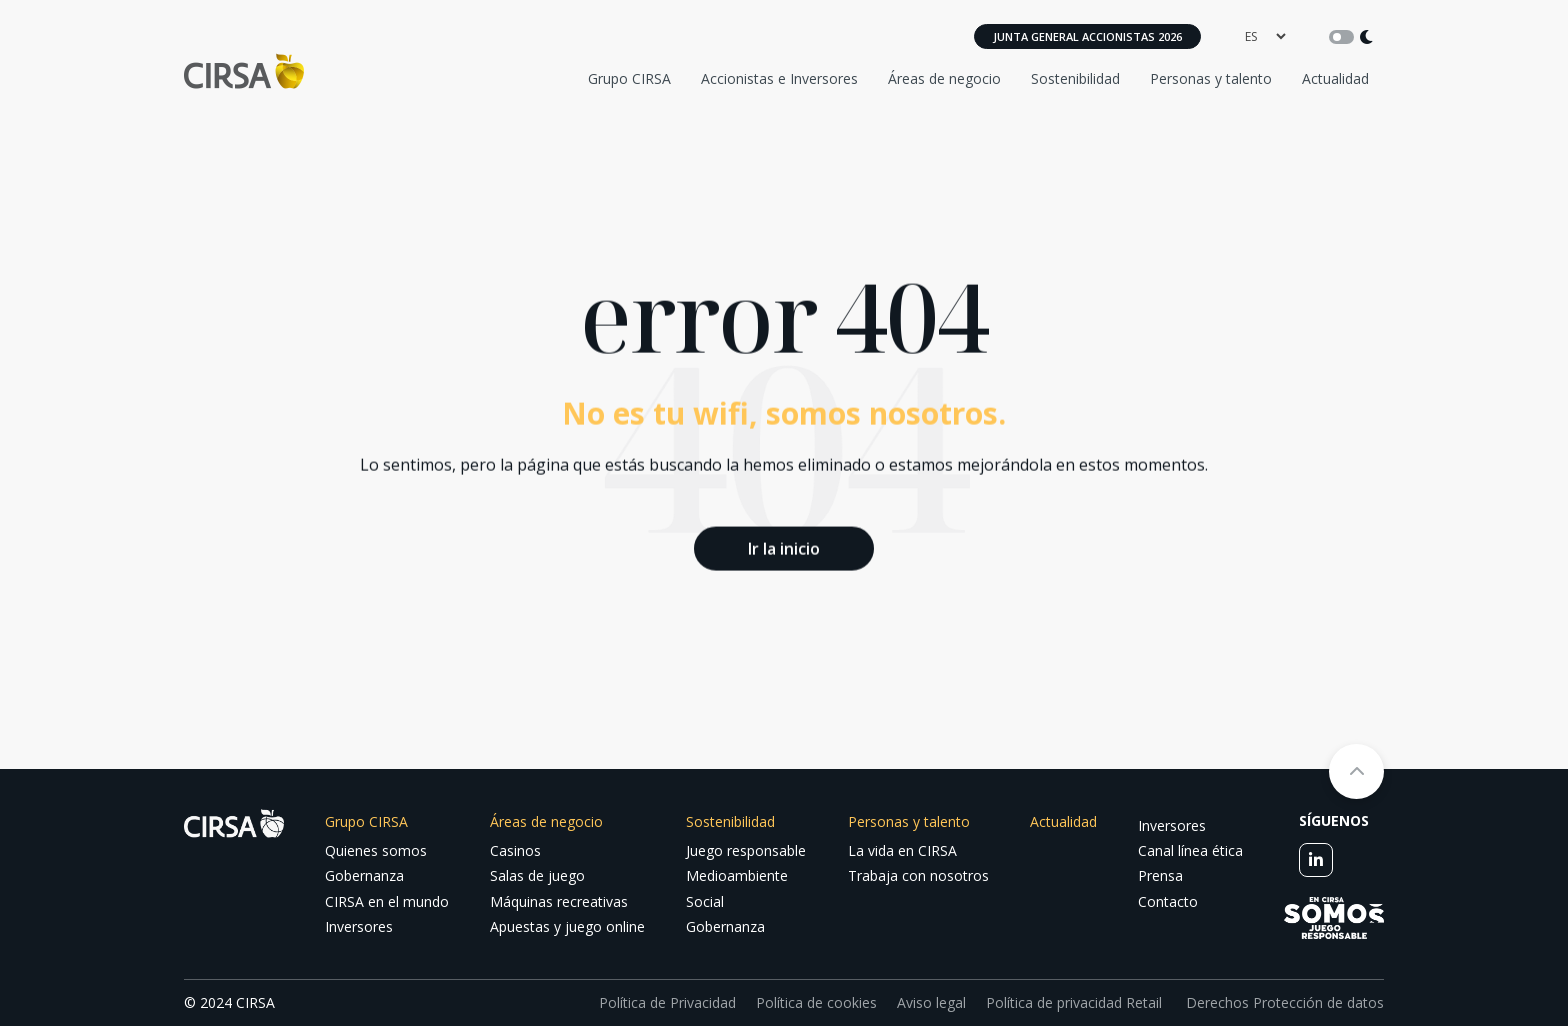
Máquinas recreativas (559, 901)
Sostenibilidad (1075, 78)
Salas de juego (537, 875)
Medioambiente (737, 875)
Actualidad (1335, 78)
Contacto (1168, 901)
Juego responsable (746, 850)
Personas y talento (1211, 78)
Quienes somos (376, 850)
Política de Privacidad (667, 1002)
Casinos (515, 850)
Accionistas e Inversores (779, 78)
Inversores (359, 926)
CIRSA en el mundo (387, 901)
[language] (1265, 36)
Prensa (1160, 875)
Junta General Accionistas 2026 (1087, 36)
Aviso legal (931, 1002)
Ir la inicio (784, 547)
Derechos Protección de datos (1283, 1002)
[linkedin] (1316, 860)
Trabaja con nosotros (918, 875)
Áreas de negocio (944, 78)
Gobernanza (364, 875)
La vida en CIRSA (902, 850)
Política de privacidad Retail (1074, 1002)
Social (705, 901)
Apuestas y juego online (567, 926)
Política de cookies (816, 1002)
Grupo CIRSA (629, 78)
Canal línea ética (1190, 850)
